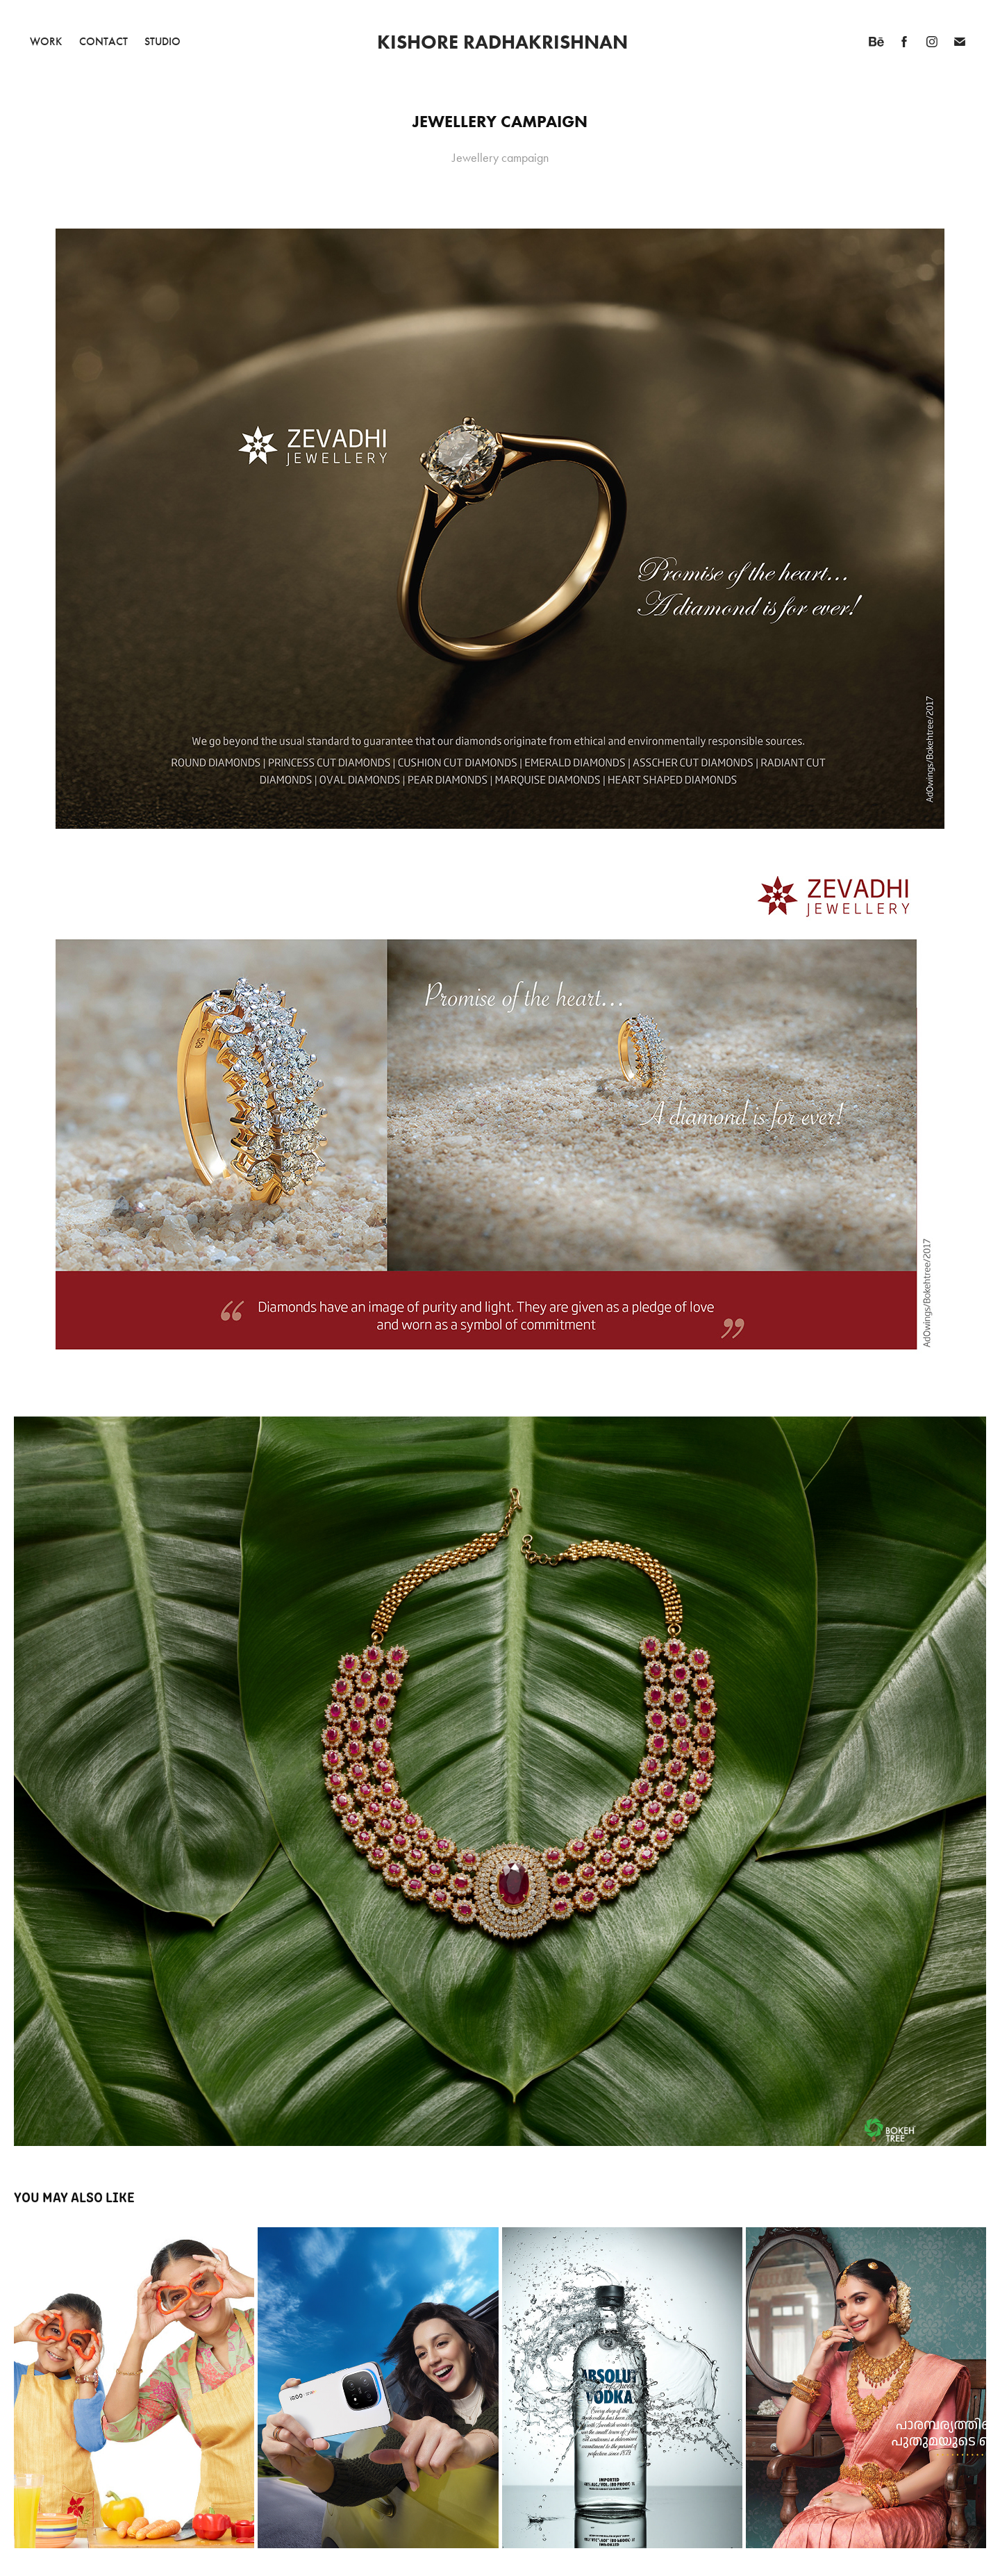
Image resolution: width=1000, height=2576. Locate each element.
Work (46, 41)
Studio (162, 41)
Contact (103, 41)
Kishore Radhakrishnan (502, 41)
